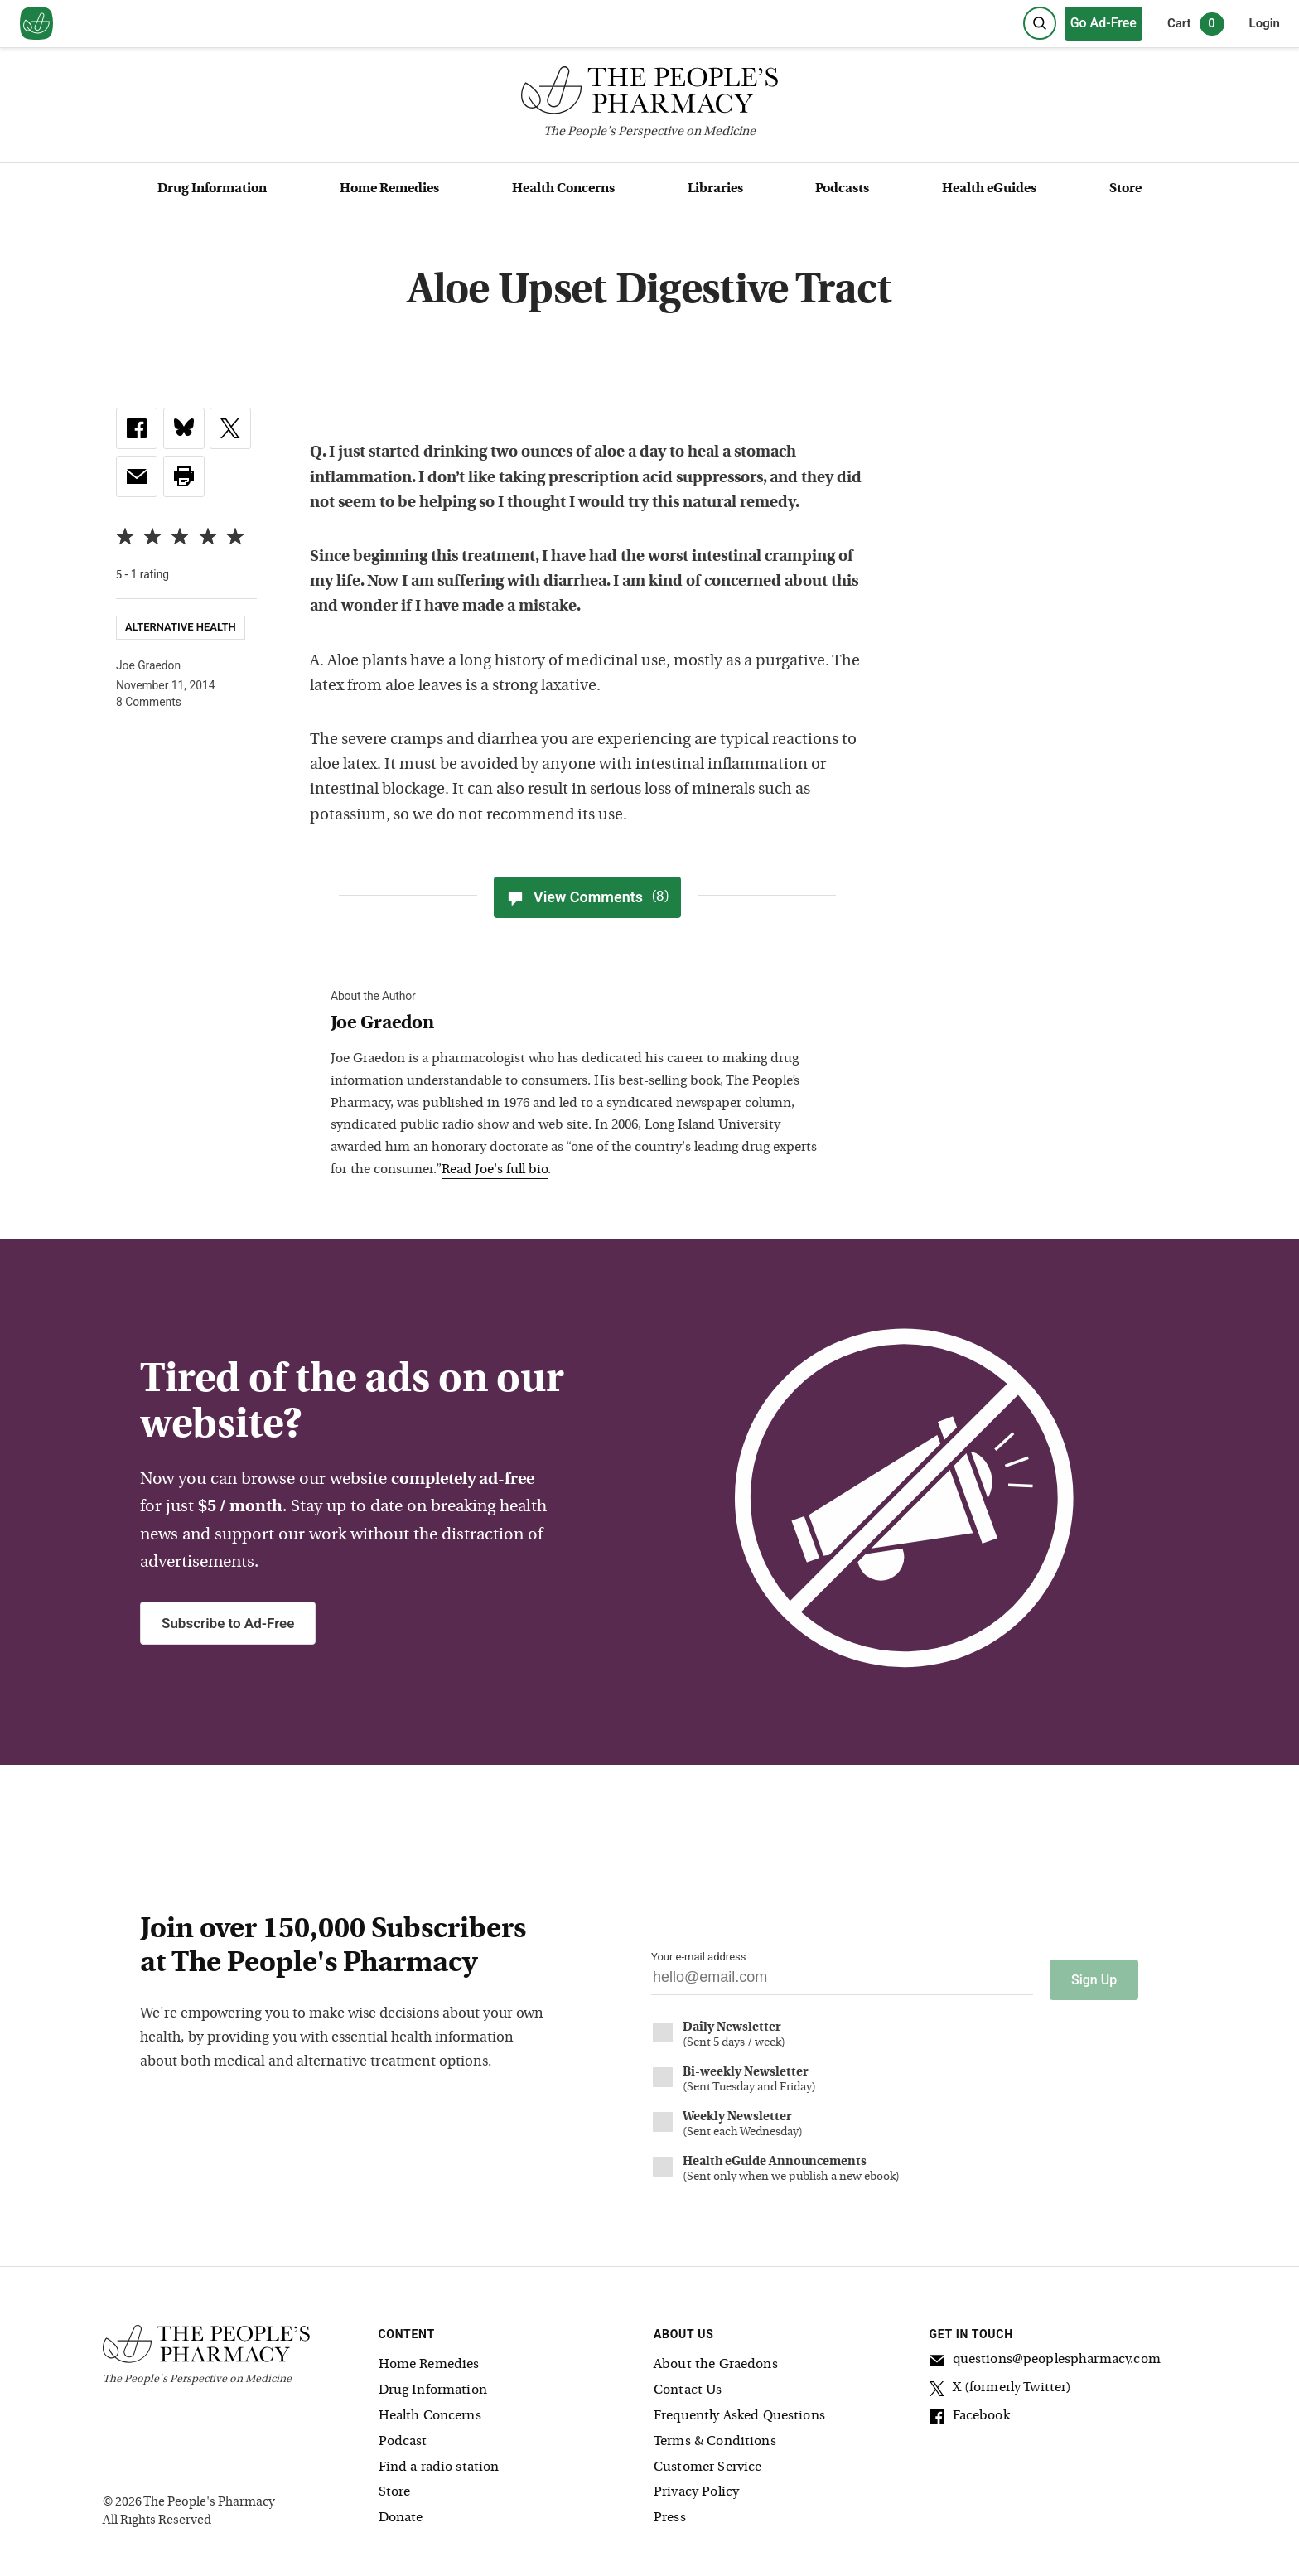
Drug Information (212, 189)
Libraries (715, 189)
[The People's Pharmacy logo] (649, 94)
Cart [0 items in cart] (1195, 24)
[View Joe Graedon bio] (579, 1024)
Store (1125, 189)
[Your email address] (842, 1981)
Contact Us (688, 2385)
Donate (401, 2513)
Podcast (403, 2436)
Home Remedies (389, 189)
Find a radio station (439, 2462)
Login (1264, 23)
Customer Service (707, 2462)
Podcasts (842, 189)
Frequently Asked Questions (739, 2411)
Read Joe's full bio (495, 1170)
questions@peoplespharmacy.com (1045, 2358)
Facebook (970, 2414)
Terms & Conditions (715, 2436)
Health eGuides (989, 189)
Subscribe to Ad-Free (228, 1623)
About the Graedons (716, 2360)
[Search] (1039, 23)
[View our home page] (36, 24)
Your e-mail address (698, 1956)
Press (670, 2513)
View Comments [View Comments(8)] (587, 897)
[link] (136, 428)
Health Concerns (563, 189)
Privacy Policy (696, 2488)
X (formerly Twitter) (1001, 2386)
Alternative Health (180, 627)
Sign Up (1094, 1975)
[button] (184, 476)
